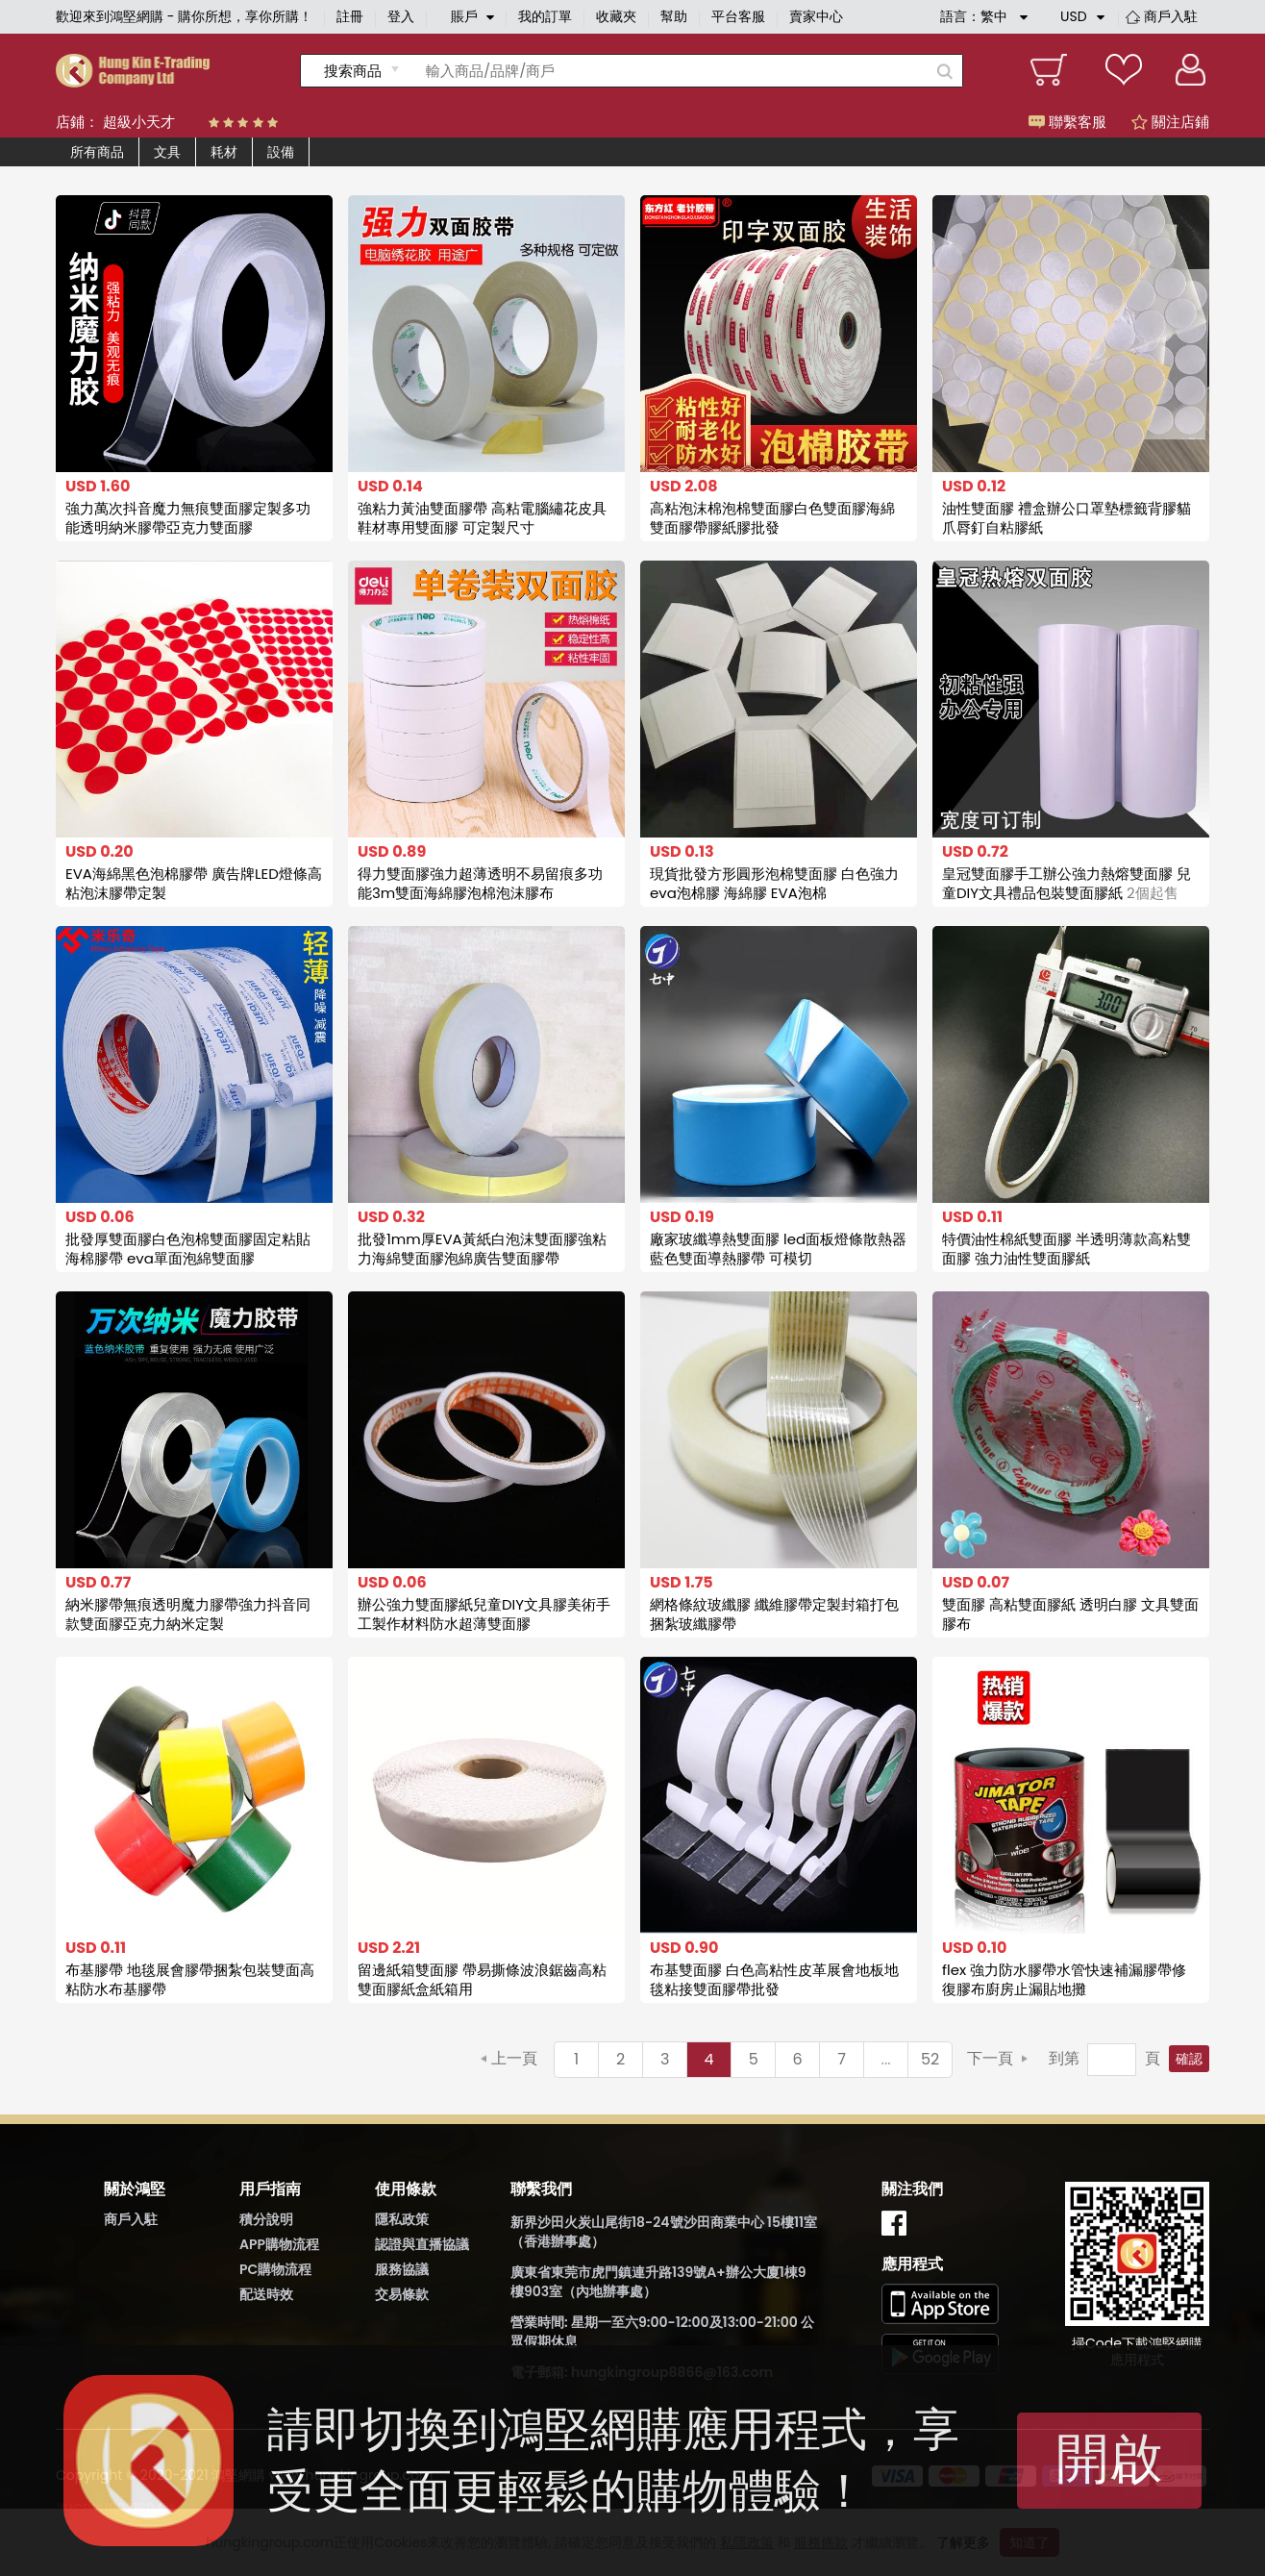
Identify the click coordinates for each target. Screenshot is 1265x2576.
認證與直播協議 (422, 2244)
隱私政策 (402, 2219)
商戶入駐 (1171, 16)
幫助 (673, 16)
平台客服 (738, 16)
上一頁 (514, 2058)
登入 (400, 16)
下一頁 (990, 2058)
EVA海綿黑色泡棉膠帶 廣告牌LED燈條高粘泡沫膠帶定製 (193, 883)
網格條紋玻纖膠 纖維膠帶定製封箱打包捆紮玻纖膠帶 (774, 1614)
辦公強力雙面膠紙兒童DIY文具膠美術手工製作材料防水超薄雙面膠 (484, 1614)
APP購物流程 (279, 2244)
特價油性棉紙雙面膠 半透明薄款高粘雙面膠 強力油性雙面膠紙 (1066, 1248)
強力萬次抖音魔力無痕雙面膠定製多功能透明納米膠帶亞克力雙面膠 (187, 518)
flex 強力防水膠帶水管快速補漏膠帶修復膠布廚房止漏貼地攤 (1064, 1979)
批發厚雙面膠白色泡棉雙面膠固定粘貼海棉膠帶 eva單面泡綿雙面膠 (187, 1248)
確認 (1189, 2058)
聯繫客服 (1067, 122)
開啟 (1109, 2458)
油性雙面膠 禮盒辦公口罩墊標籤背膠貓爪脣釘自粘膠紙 (1066, 518)
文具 (167, 152)
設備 (280, 152)
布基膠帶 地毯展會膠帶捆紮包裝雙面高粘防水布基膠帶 (189, 1979)
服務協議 (402, 2269)
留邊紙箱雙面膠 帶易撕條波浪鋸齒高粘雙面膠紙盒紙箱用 (482, 1979)
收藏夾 (616, 16)
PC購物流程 (275, 2269)
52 (930, 2059)
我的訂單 (545, 16)
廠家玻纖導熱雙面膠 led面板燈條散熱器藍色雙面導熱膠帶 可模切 (778, 1248)
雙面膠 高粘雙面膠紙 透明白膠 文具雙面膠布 (1070, 1614)
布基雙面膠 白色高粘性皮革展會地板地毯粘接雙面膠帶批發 (774, 1979)
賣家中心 (816, 16)
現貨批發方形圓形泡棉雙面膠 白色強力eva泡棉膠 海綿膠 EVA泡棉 (774, 883)
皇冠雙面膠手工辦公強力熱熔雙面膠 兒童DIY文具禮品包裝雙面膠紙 (1066, 883)
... (886, 2059)
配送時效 (266, 2294)
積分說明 (266, 2219)
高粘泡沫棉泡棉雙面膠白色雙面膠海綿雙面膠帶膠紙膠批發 (772, 518)
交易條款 (402, 2294)
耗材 (224, 152)
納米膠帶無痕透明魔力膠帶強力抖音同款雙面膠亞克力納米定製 (187, 1614)
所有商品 (97, 152)
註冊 (349, 16)
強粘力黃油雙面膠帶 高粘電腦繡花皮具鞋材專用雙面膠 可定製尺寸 (482, 518)
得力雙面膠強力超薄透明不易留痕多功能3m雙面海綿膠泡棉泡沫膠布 (480, 883)
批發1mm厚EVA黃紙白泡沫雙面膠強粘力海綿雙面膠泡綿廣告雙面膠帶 (482, 1248)
